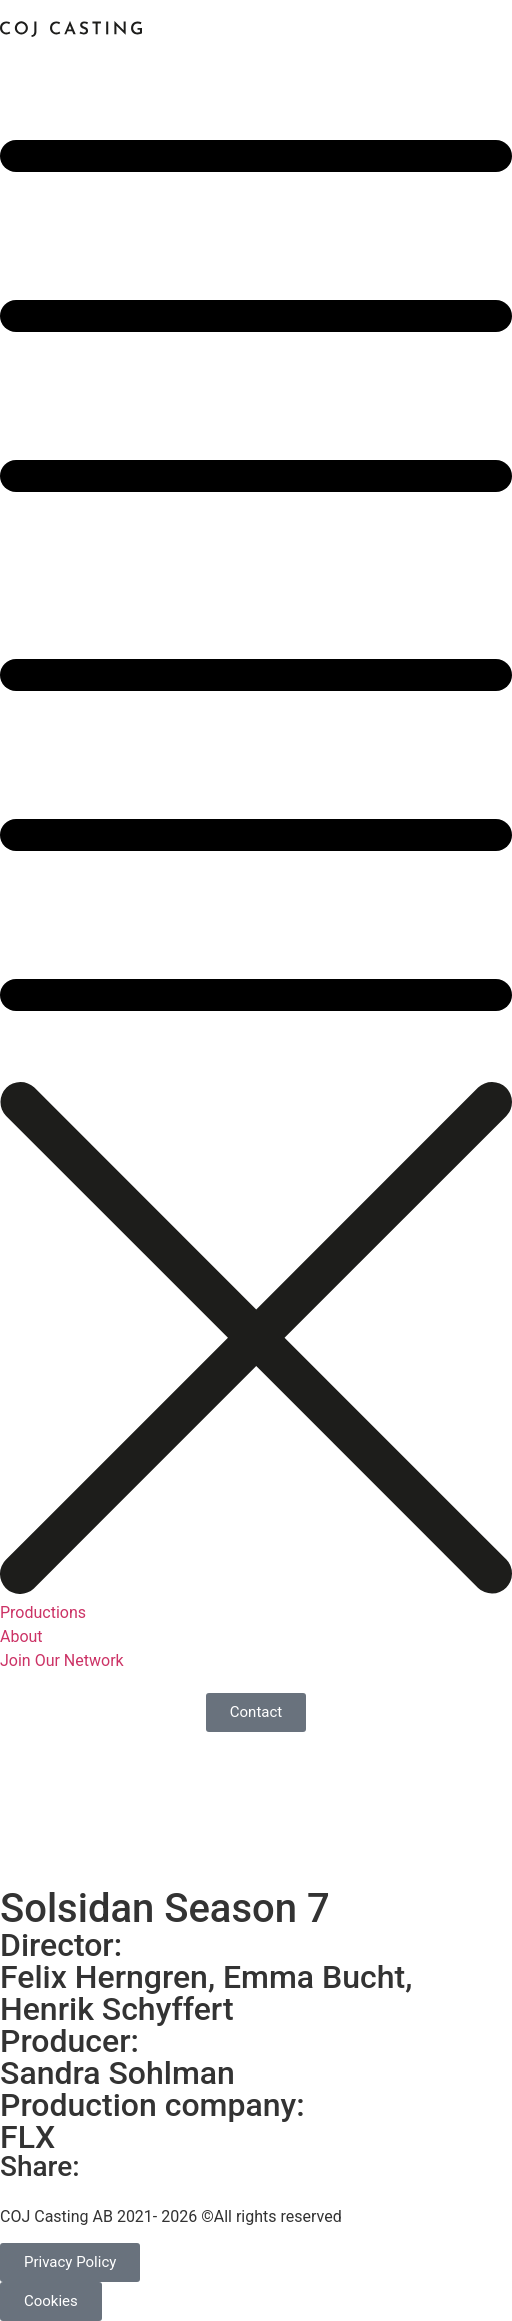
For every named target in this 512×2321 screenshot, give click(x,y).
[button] (256, 563)
